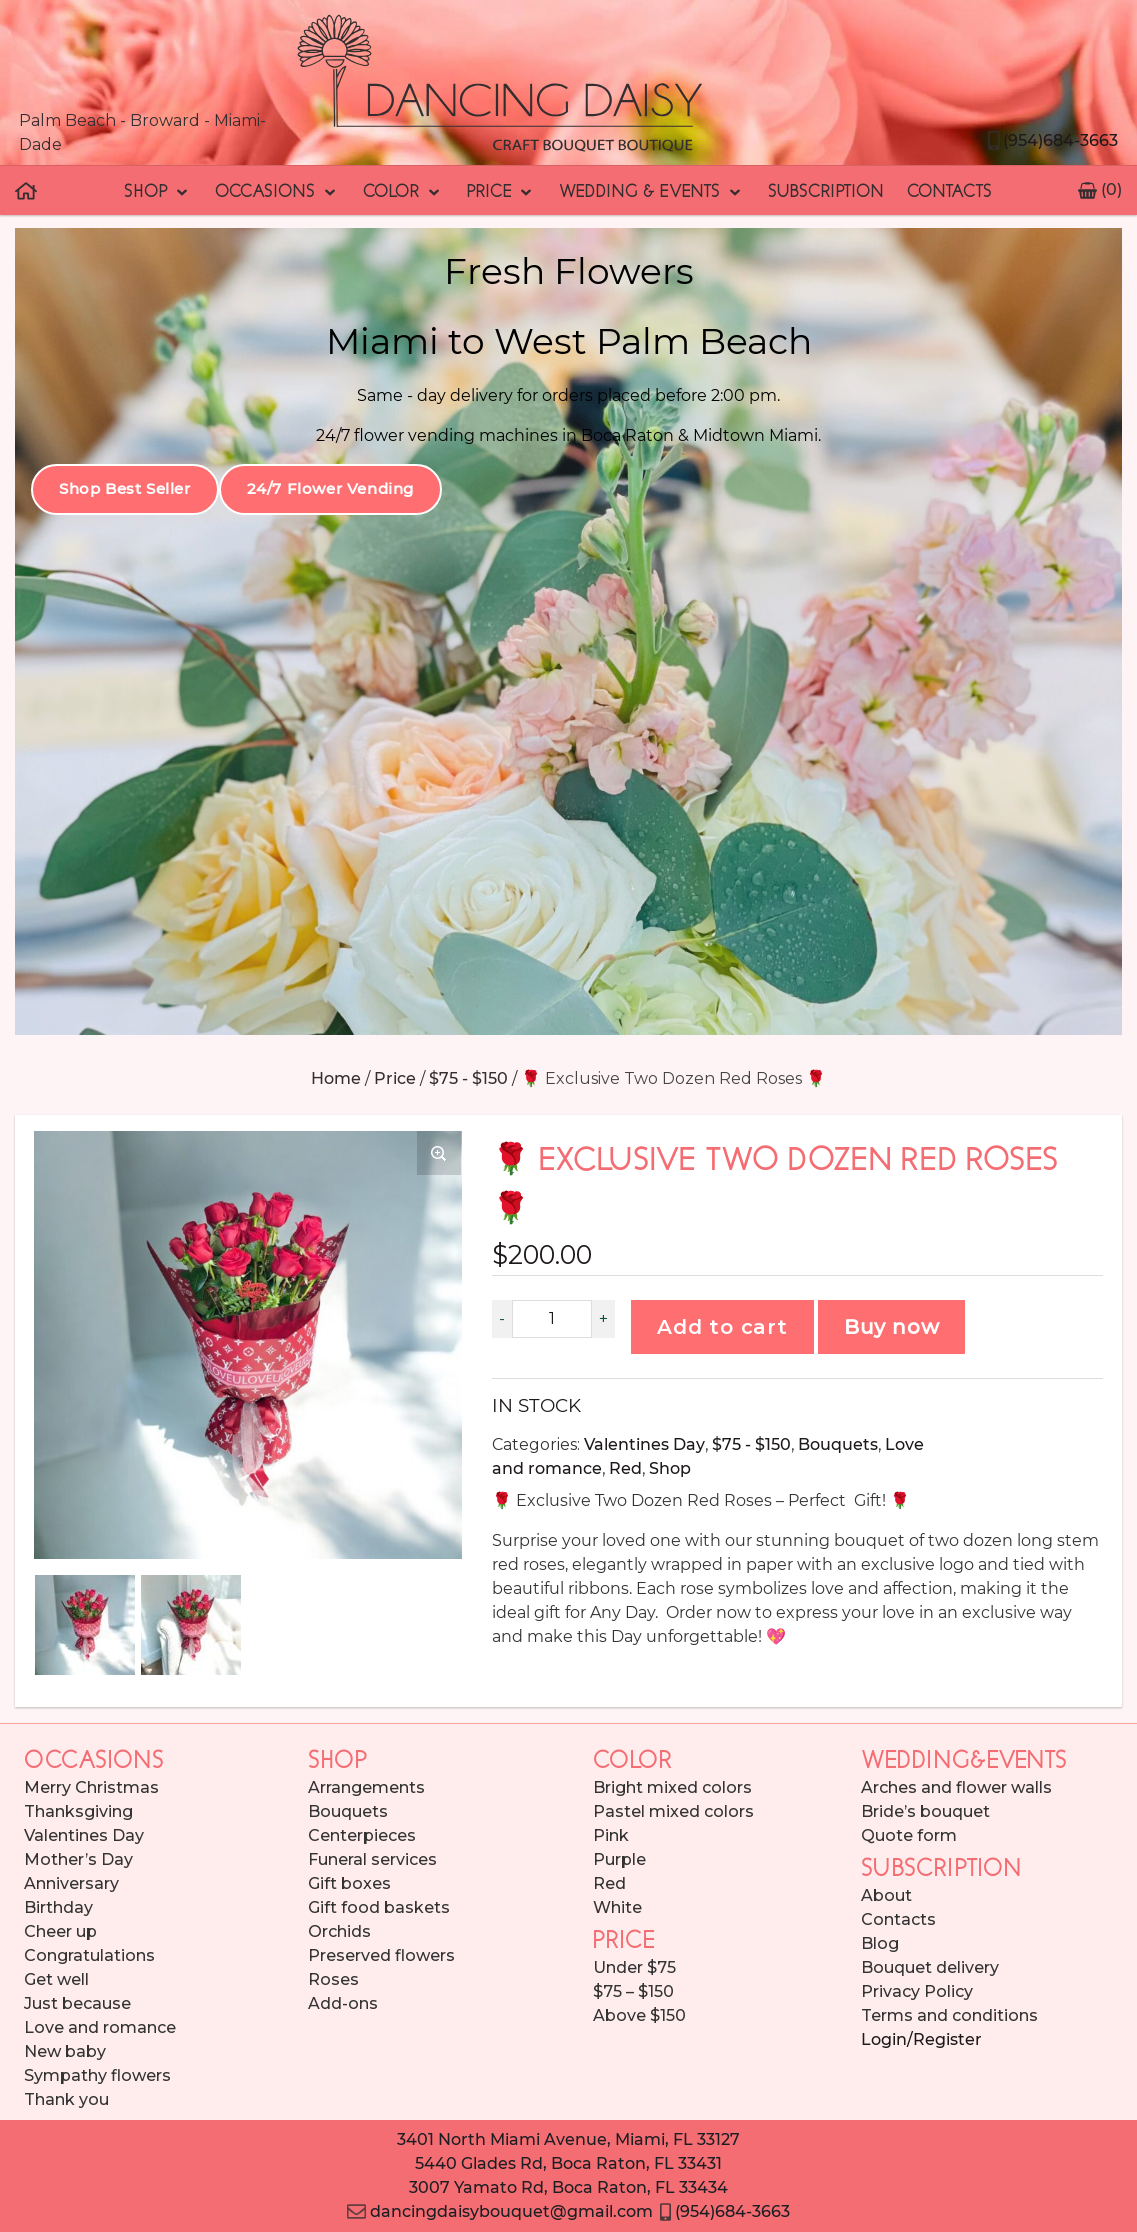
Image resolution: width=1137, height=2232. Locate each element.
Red (625, 1468)
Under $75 (634, 1967)
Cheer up (60, 1931)
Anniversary (71, 1883)
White (617, 1907)
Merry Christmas (91, 1787)
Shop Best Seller (125, 488)
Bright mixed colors (672, 1787)
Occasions (276, 190)
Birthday (58, 1907)
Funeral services (372, 1859)
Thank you (66, 2099)
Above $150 (639, 2015)
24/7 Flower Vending (330, 488)
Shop (157, 190)
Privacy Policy (917, 1991)
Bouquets (838, 1444)
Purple (619, 1859)
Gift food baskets (379, 1907)
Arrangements (366, 1787)
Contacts (949, 190)
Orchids (339, 1931)
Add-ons (343, 2003)
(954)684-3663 (1051, 140)
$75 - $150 (468, 1078)
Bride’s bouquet (925, 1811)
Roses (333, 1979)
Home (336, 1078)
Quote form (909, 1835)
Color (403, 190)
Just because (77, 2003)
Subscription (825, 190)
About (886, 1895)
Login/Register (921, 2039)
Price (501, 190)
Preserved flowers (381, 1955)
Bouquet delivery (930, 1967)
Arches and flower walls (956, 1787)
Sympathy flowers (97, 2075)
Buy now (892, 1327)
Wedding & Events (651, 190)
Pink (611, 1835)
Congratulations (89, 1955)
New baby (65, 2051)
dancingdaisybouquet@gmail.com (499, 2211)
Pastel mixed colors (673, 1811)
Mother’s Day (78, 1859)
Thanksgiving (78, 1811)
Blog (880, 1943)
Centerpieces (362, 1835)
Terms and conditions (949, 2015)
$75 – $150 (633, 1991)
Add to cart (722, 1327)
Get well (56, 1979)
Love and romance (100, 2027)
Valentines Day (644, 1444)
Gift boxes (349, 1883)
